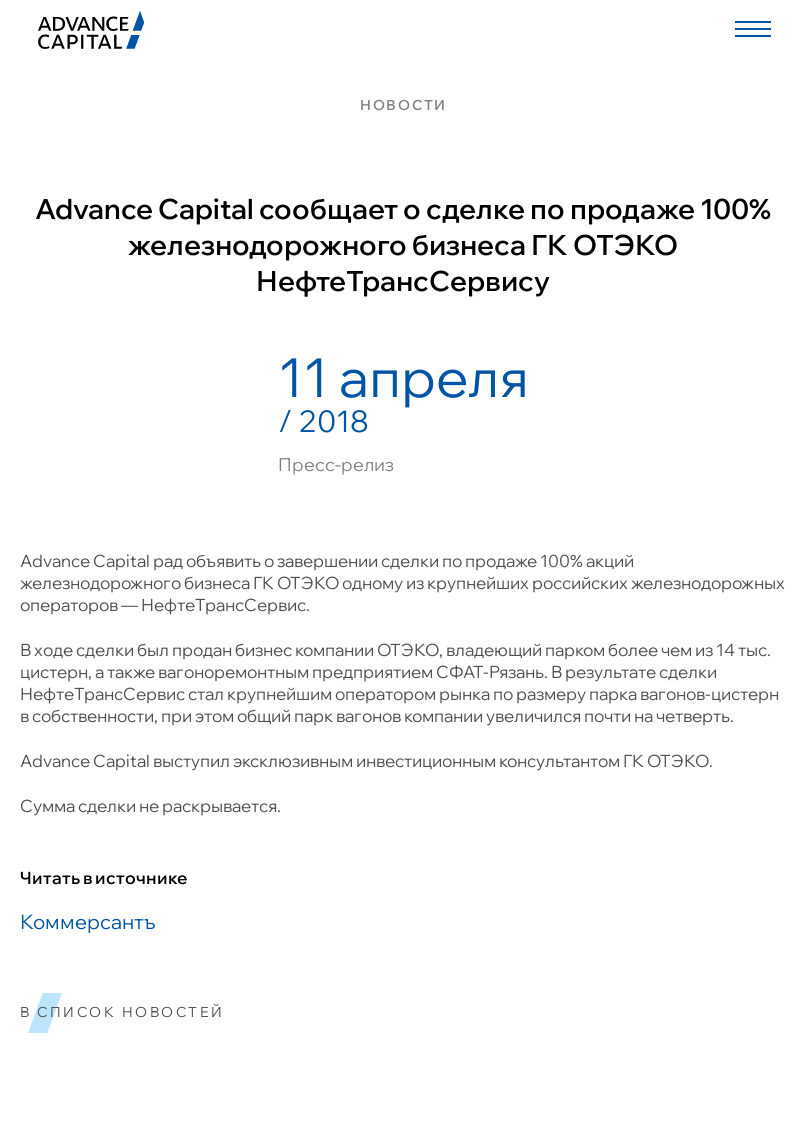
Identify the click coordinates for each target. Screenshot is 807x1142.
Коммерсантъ (87, 922)
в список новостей (122, 1012)
